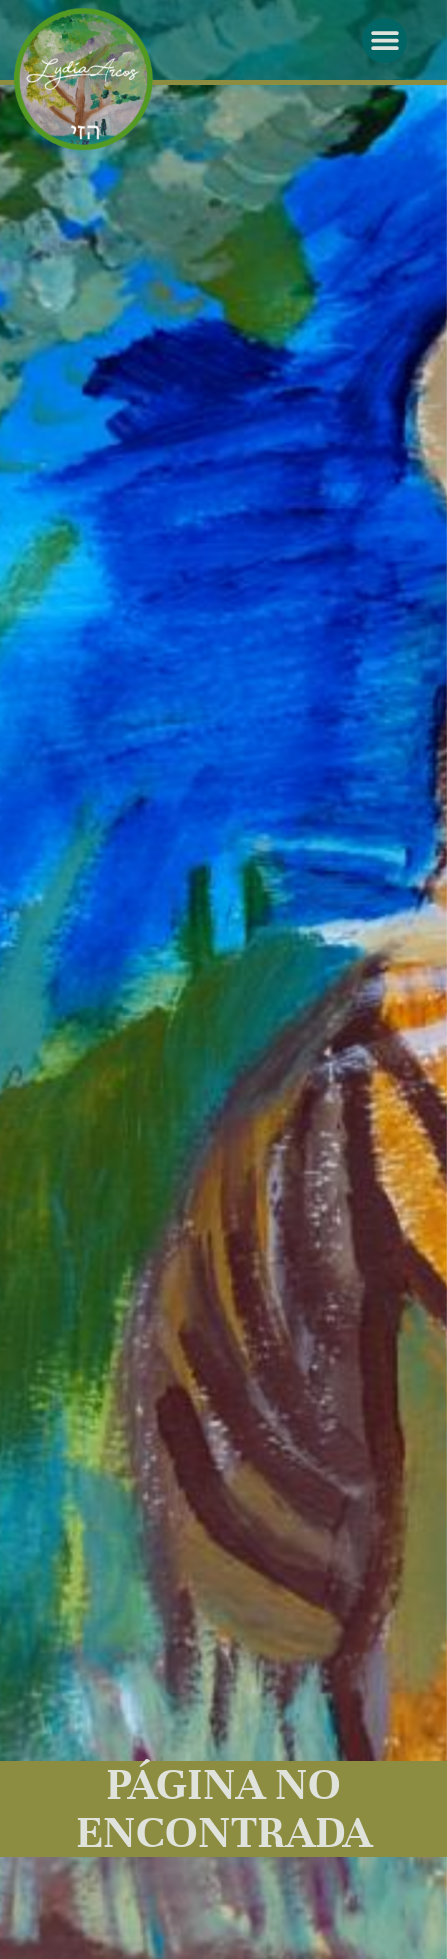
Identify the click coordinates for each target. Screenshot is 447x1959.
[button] (384, 40)
